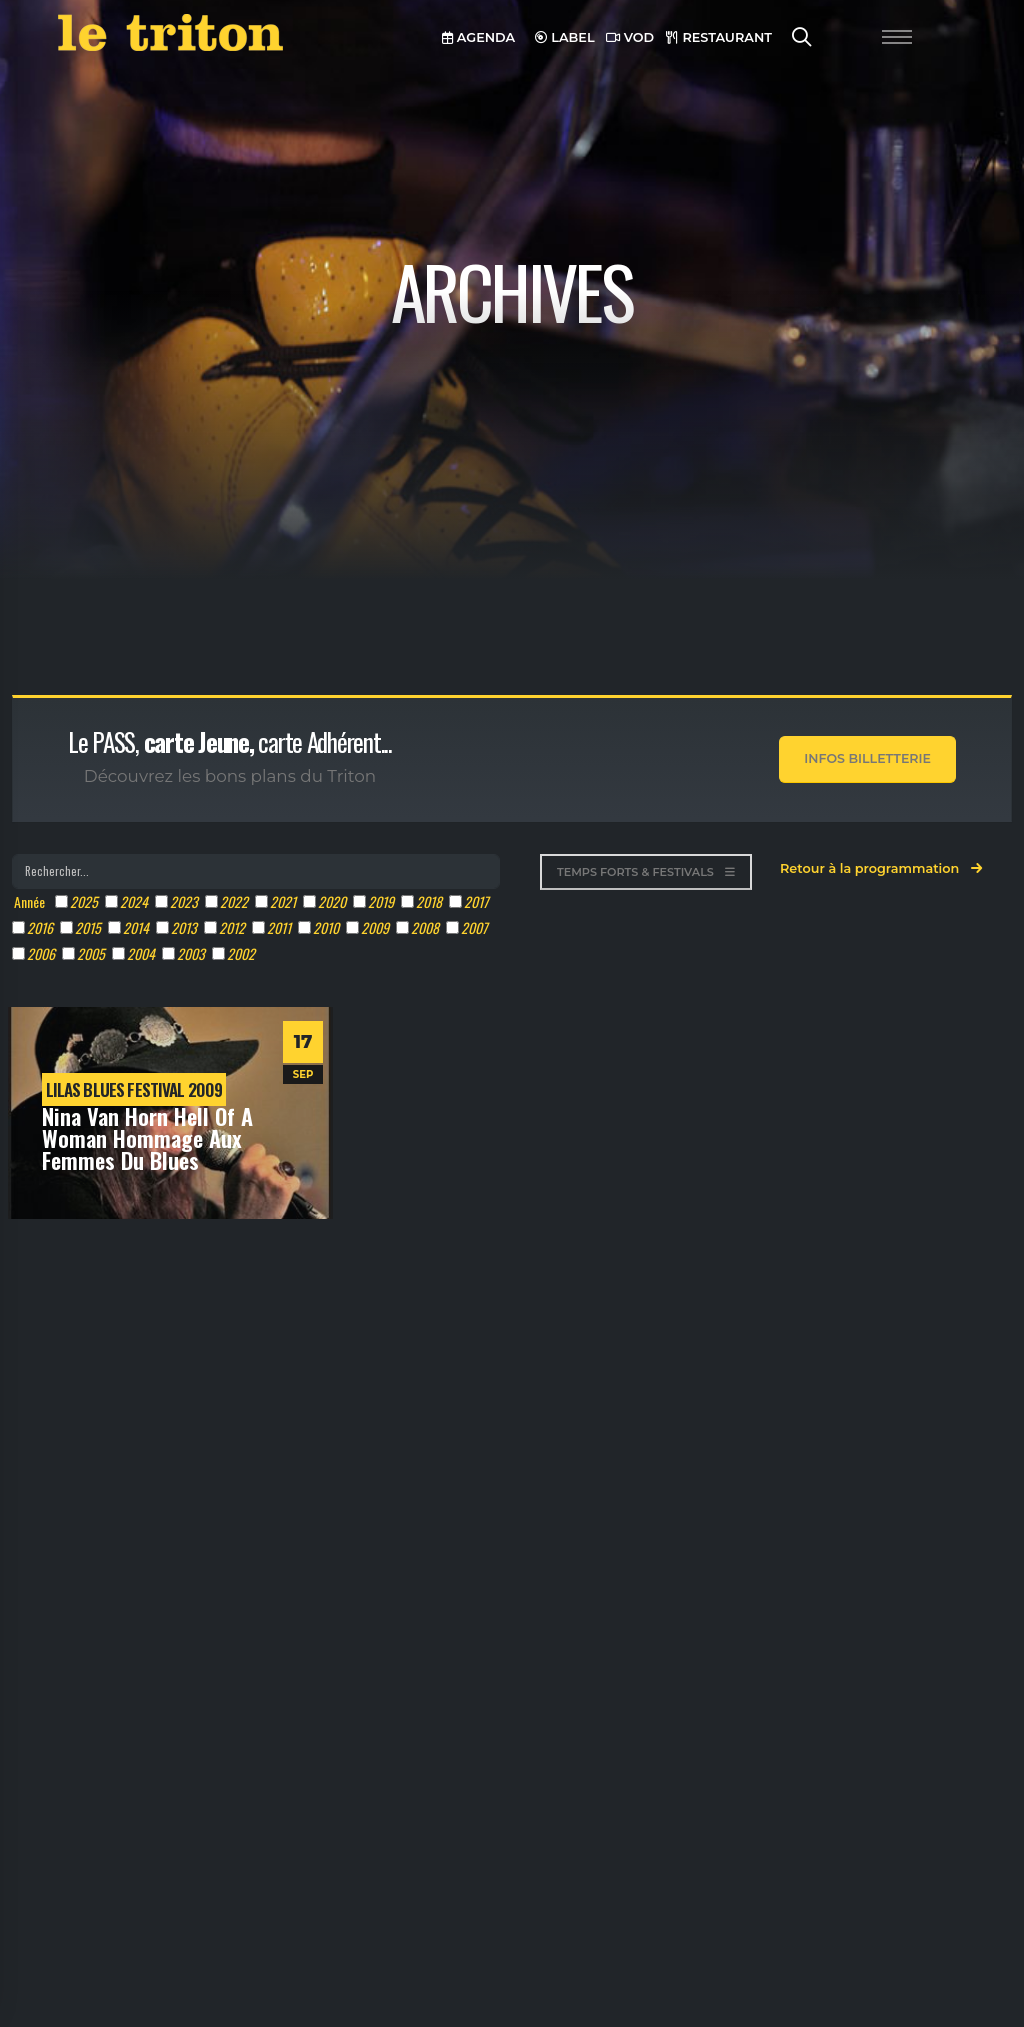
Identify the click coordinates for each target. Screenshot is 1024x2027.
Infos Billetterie (867, 758)
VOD (630, 37)
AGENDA (478, 37)
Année (29, 901)
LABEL (565, 37)
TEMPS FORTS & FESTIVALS (646, 872)
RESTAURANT (719, 37)
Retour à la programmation (881, 868)
